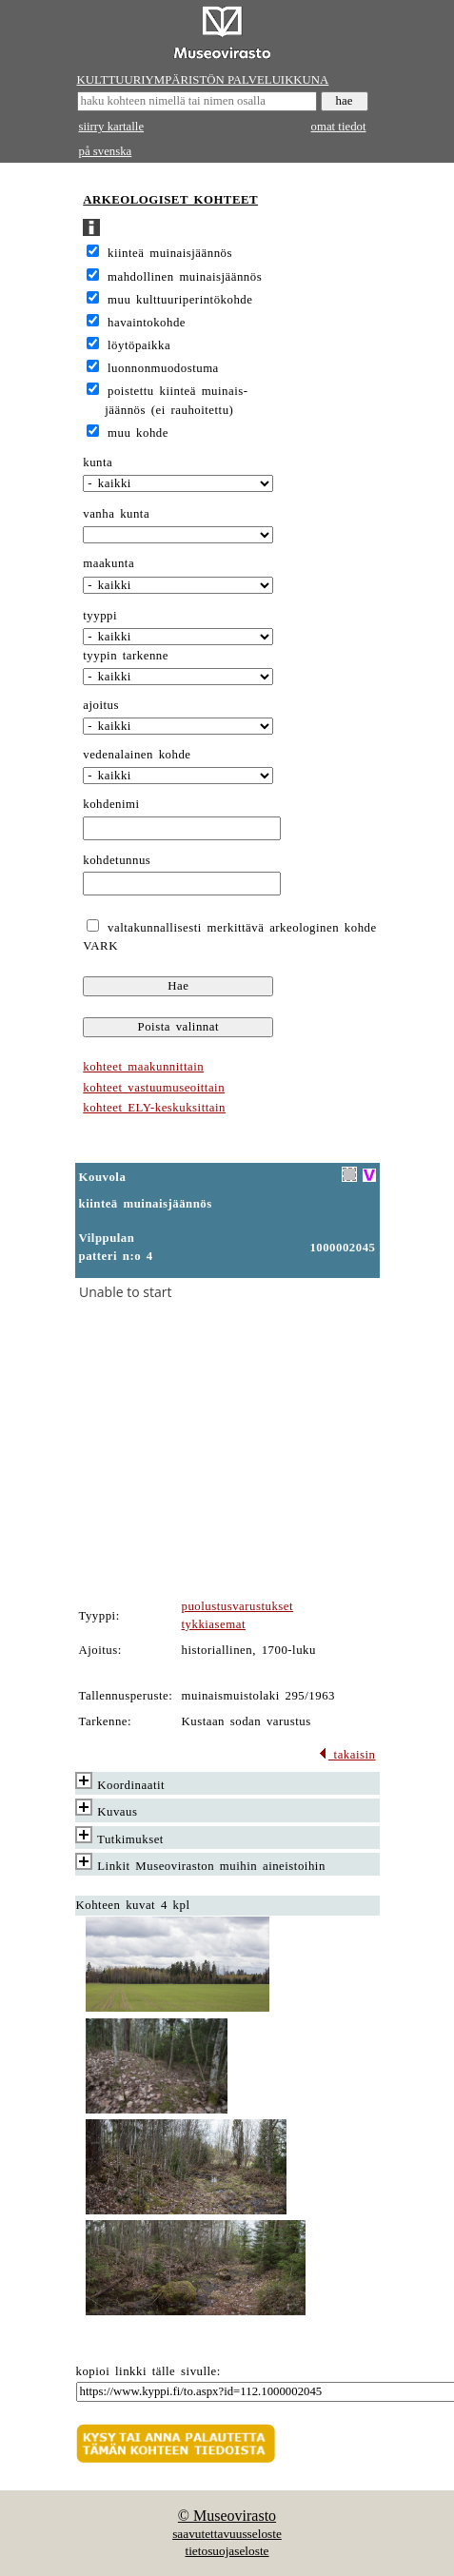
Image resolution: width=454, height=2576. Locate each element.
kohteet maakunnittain (143, 1066)
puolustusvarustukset (238, 1606)
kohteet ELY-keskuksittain (154, 1107)
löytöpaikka (139, 345)
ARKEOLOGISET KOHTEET (170, 199)
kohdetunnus (116, 860)
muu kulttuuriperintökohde (180, 299)
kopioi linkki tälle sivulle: (148, 2371)
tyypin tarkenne (125, 655)
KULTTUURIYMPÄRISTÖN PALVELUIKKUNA (203, 80)
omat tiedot (338, 126)
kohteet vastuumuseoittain (154, 1087)
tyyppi (100, 615)
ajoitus (101, 705)
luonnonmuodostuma (163, 368)
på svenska (105, 151)
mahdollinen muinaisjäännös (185, 277)
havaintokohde (147, 322)
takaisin (347, 1754)
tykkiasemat (214, 1624)
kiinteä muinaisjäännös (170, 253)
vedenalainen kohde (136, 754)
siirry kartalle (112, 126)
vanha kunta (116, 514)
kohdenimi (111, 804)
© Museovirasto (227, 2515)
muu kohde (138, 433)
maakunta (108, 563)
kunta (97, 462)
